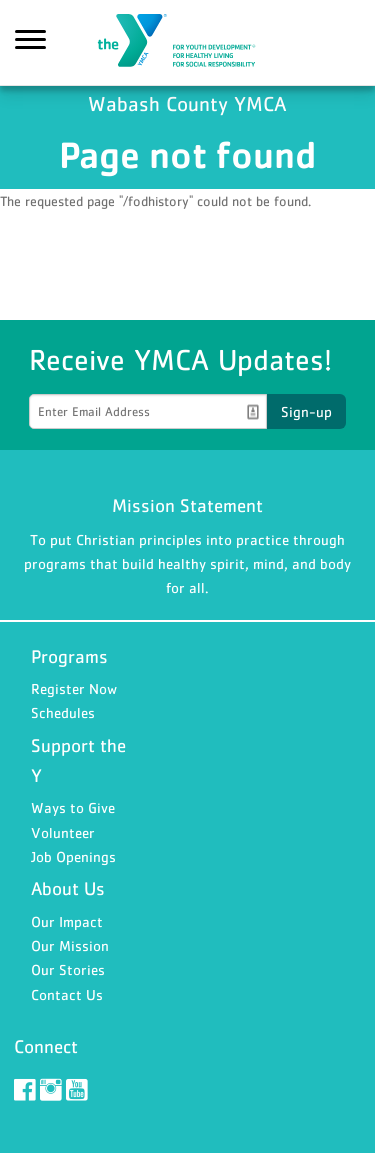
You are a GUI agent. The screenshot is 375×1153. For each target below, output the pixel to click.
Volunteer (63, 832)
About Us (68, 888)
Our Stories (68, 969)
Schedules (63, 712)
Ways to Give (73, 807)
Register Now (74, 688)
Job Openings (73, 856)
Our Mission (70, 945)
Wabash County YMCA (188, 43)
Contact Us (67, 994)
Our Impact (67, 921)
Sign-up (306, 411)
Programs (69, 656)
